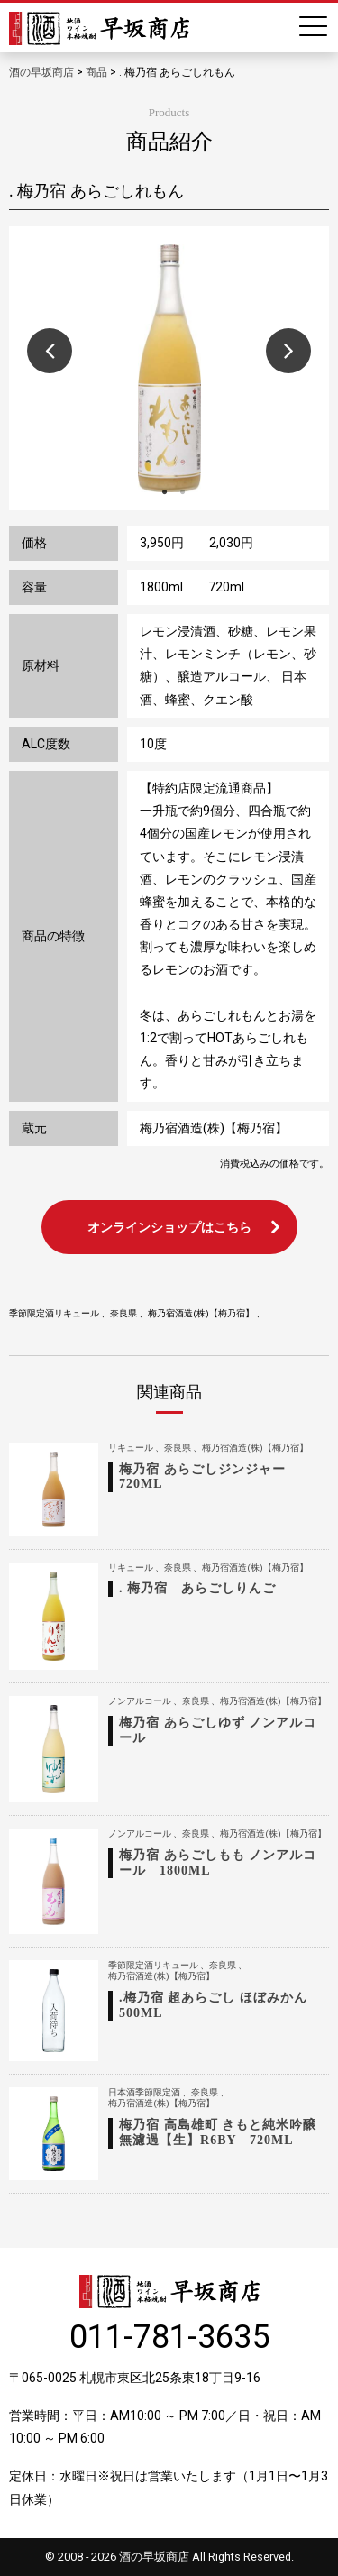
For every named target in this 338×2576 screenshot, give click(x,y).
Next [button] (288, 350)
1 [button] (165, 492)
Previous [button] (49, 350)
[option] (169, 368)
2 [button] (183, 492)
